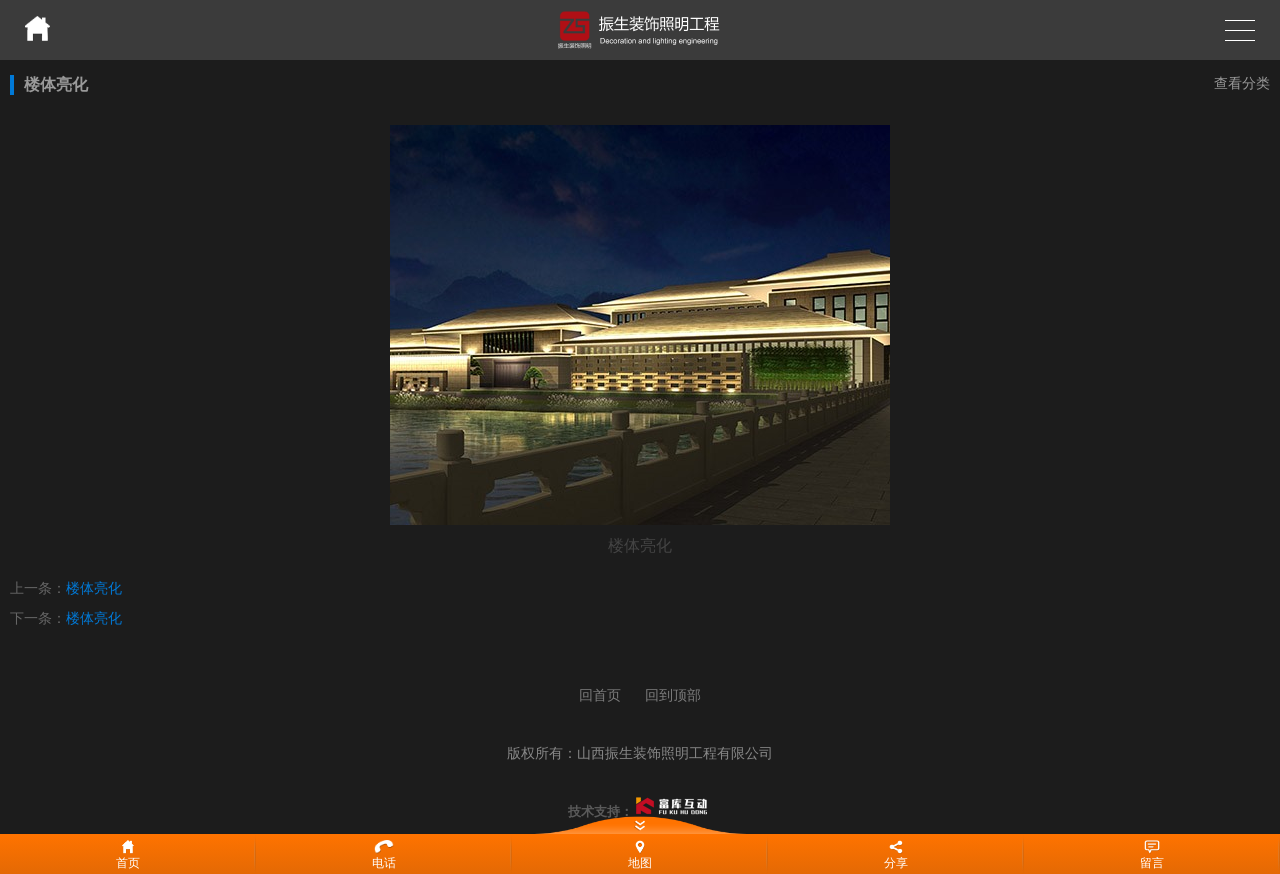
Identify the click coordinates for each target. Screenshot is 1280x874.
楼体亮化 (94, 588)
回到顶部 (673, 695)
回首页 (600, 695)
